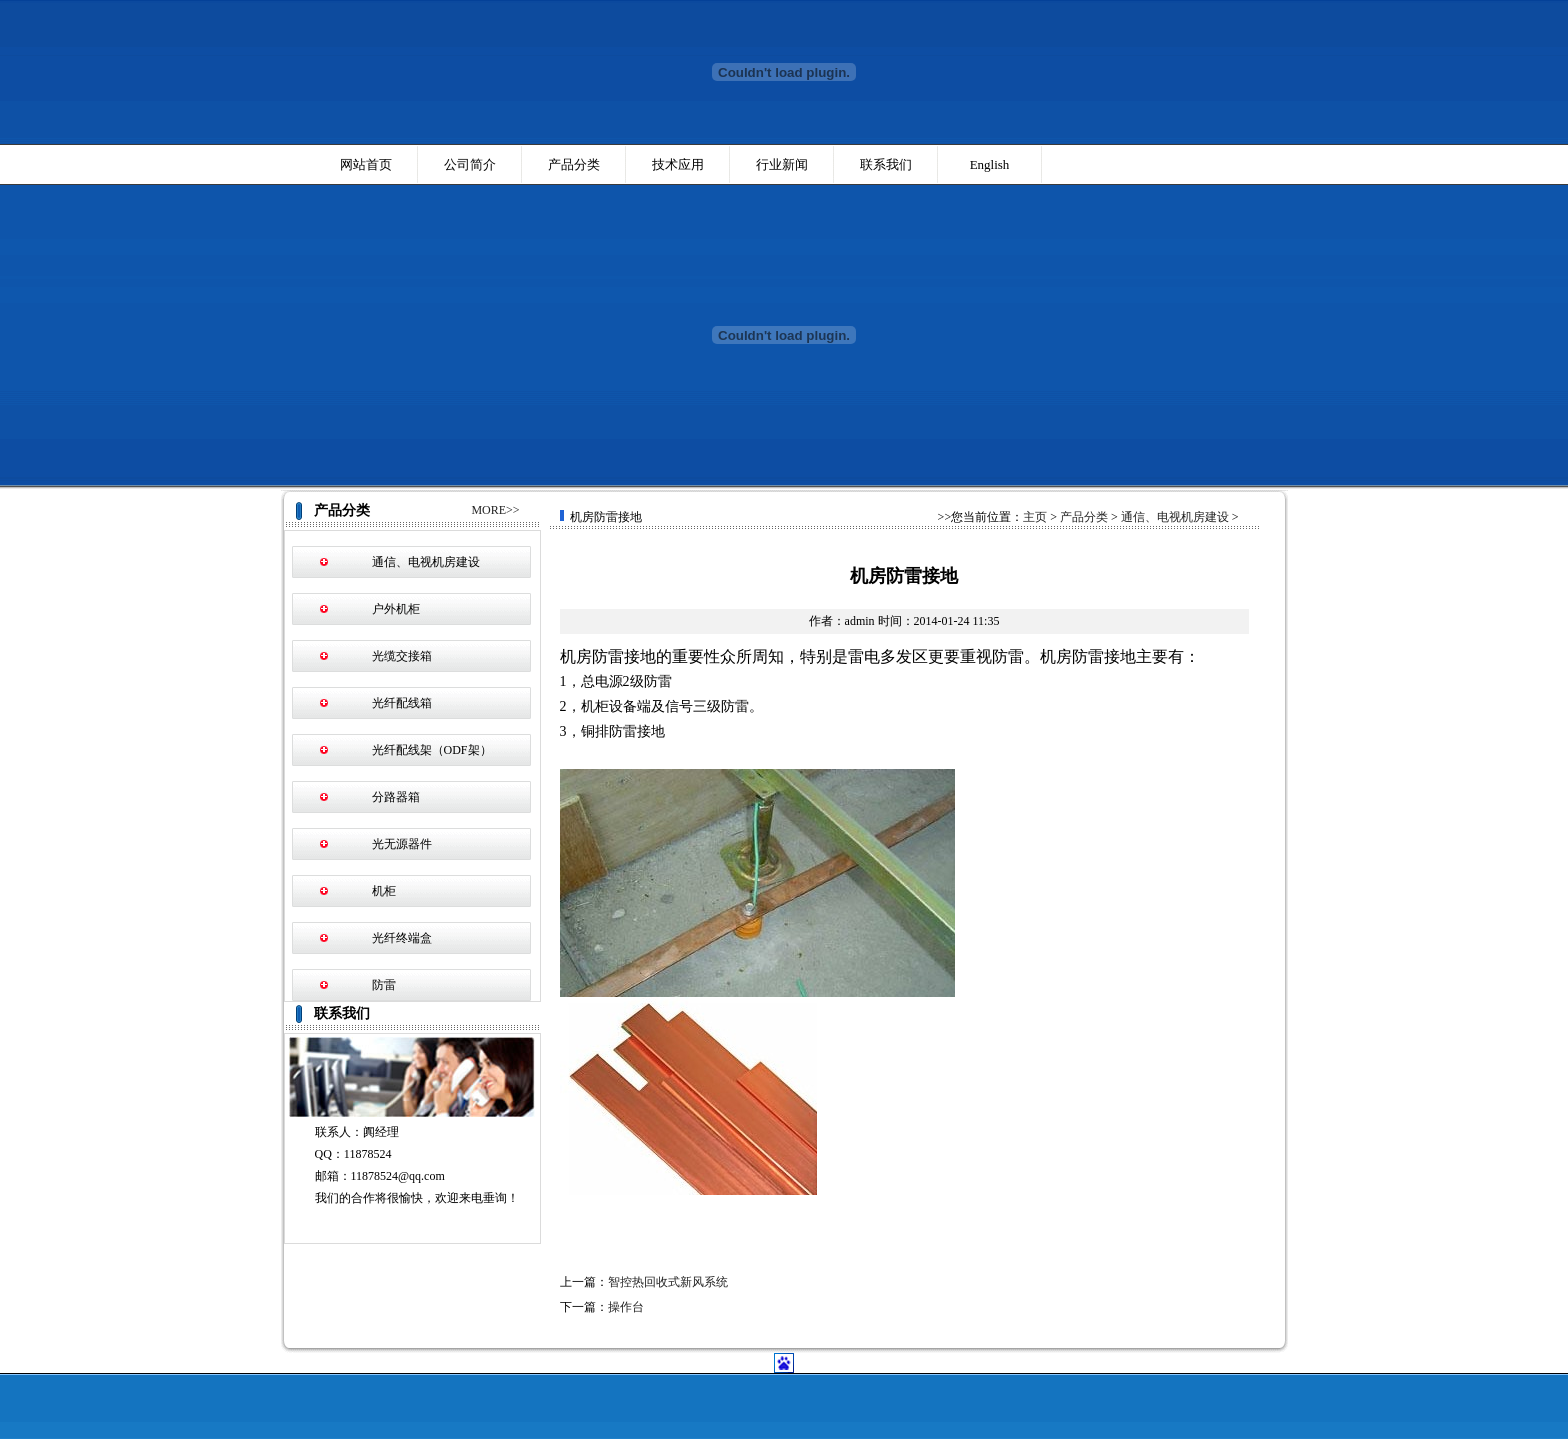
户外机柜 (396, 609)
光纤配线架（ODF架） (432, 750)
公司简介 (470, 164)
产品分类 (574, 164)
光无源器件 (402, 844)
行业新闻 (782, 164)
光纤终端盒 (402, 938)
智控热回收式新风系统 (668, 1282)
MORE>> (495, 510)
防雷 (384, 985)
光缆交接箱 (402, 656)
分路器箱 (396, 797)
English (990, 164)
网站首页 (366, 164)
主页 (1035, 517)
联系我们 (886, 164)
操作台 (626, 1307)
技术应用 (678, 164)
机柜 (384, 891)
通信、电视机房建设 (426, 562)
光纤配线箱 (402, 703)
